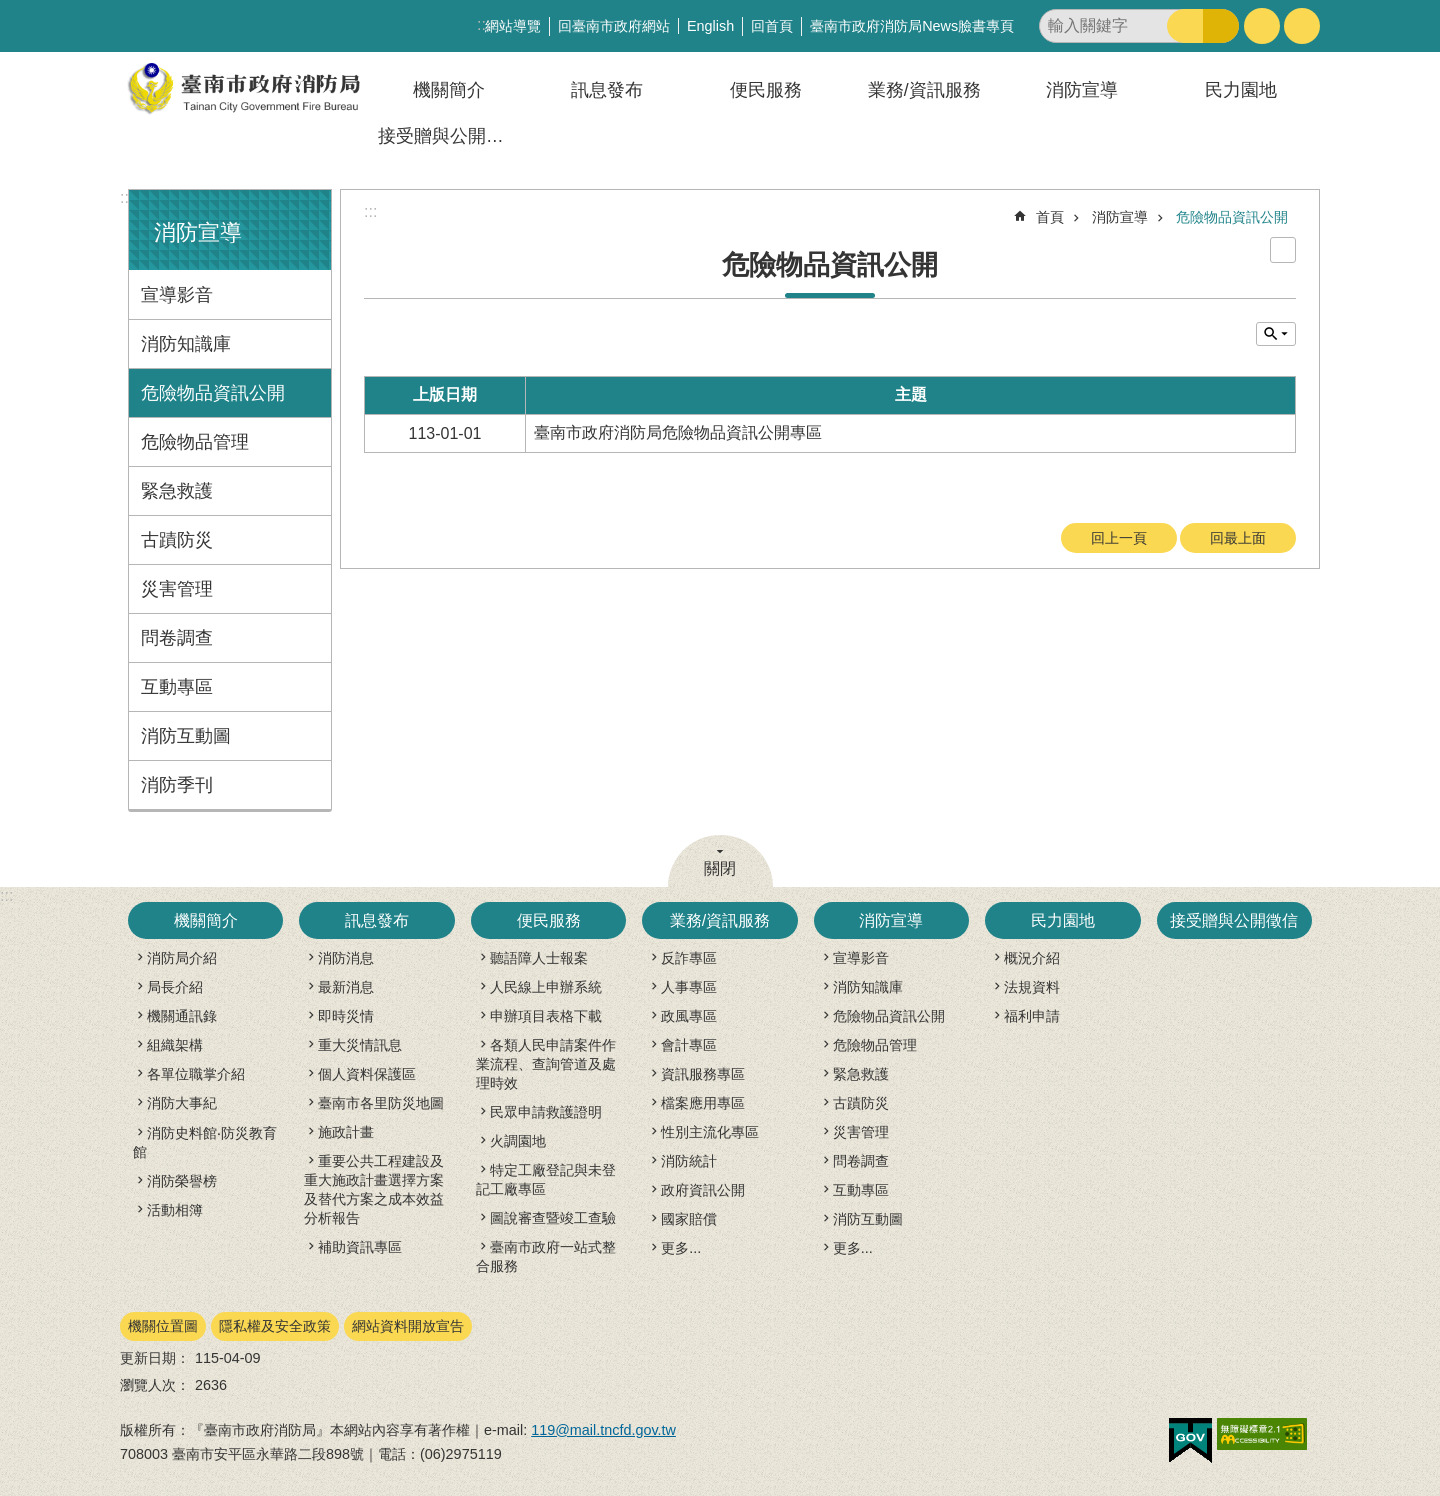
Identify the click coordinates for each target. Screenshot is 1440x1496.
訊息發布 (607, 90)
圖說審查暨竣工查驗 (553, 1218)
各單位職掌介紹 (196, 1074)
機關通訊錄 (182, 1016)
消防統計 (689, 1161)
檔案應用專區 (703, 1103)
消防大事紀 (182, 1103)
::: (126, 197)
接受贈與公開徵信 (450, 136)
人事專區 (689, 987)
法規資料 (1032, 987)
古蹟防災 (177, 540)
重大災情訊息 (360, 1045)
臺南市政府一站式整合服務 (546, 1256)
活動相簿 (175, 1210)
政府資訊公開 (703, 1190)
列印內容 (1283, 250)
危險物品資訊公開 (213, 393)
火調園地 (518, 1141)
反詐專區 (689, 958)
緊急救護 (177, 491)
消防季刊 (177, 785)
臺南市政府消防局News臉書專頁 (912, 26)
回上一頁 (1119, 538)
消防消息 (346, 958)
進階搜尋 (1221, 26)
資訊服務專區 (703, 1074)
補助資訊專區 (360, 1247)
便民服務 (766, 90)
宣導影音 (177, 295)
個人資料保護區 (367, 1074)
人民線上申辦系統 (546, 987)
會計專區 (689, 1045)
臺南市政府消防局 (245, 88)
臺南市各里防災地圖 (381, 1103)
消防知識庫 (186, 344)
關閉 (720, 868)
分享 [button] (1302, 26)
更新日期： (155, 1358)
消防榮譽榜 (182, 1181)
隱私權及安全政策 (275, 1326)
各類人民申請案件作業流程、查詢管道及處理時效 (546, 1064)
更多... (681, 1248)
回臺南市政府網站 (614, 26)
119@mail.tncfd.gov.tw (603, 1430)
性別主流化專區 (710, 1132)
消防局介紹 (182, 958)
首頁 (1050, 217)
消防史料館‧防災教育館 (205, 1142)
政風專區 (689, 1016)
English (710, 26)
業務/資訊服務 (924, 90)
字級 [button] (1262, 26)
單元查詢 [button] (1276, 334)
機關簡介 (449, 90)
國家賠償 (689, 1219)
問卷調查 (177, 638)
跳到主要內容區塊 (10, 10)
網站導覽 (513, 26)
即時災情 (346, 1016)
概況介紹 (1032, 958)
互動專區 (177, 687)
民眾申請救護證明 (546, 1112)
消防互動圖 (186, 736)
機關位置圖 (163, 1326)
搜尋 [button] (1185, 26)
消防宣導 (1082, 90)
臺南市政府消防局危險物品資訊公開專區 (678, 432)
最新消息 (346, 987)
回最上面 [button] (1238, 538)
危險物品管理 (195, 442)
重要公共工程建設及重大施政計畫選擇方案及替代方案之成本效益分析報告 (374, 1189)
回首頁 (772, 26)
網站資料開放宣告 (408, 1326)
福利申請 (1032, 1016)
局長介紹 (175, 987)
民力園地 (1241, 90)
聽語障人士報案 (539, 958)
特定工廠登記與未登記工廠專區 (546, 1179)
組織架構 (175, 1045)
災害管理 (177, 589)
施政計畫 (346, 1132)
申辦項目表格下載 (546, 1016)
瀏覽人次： (155, 1385)
